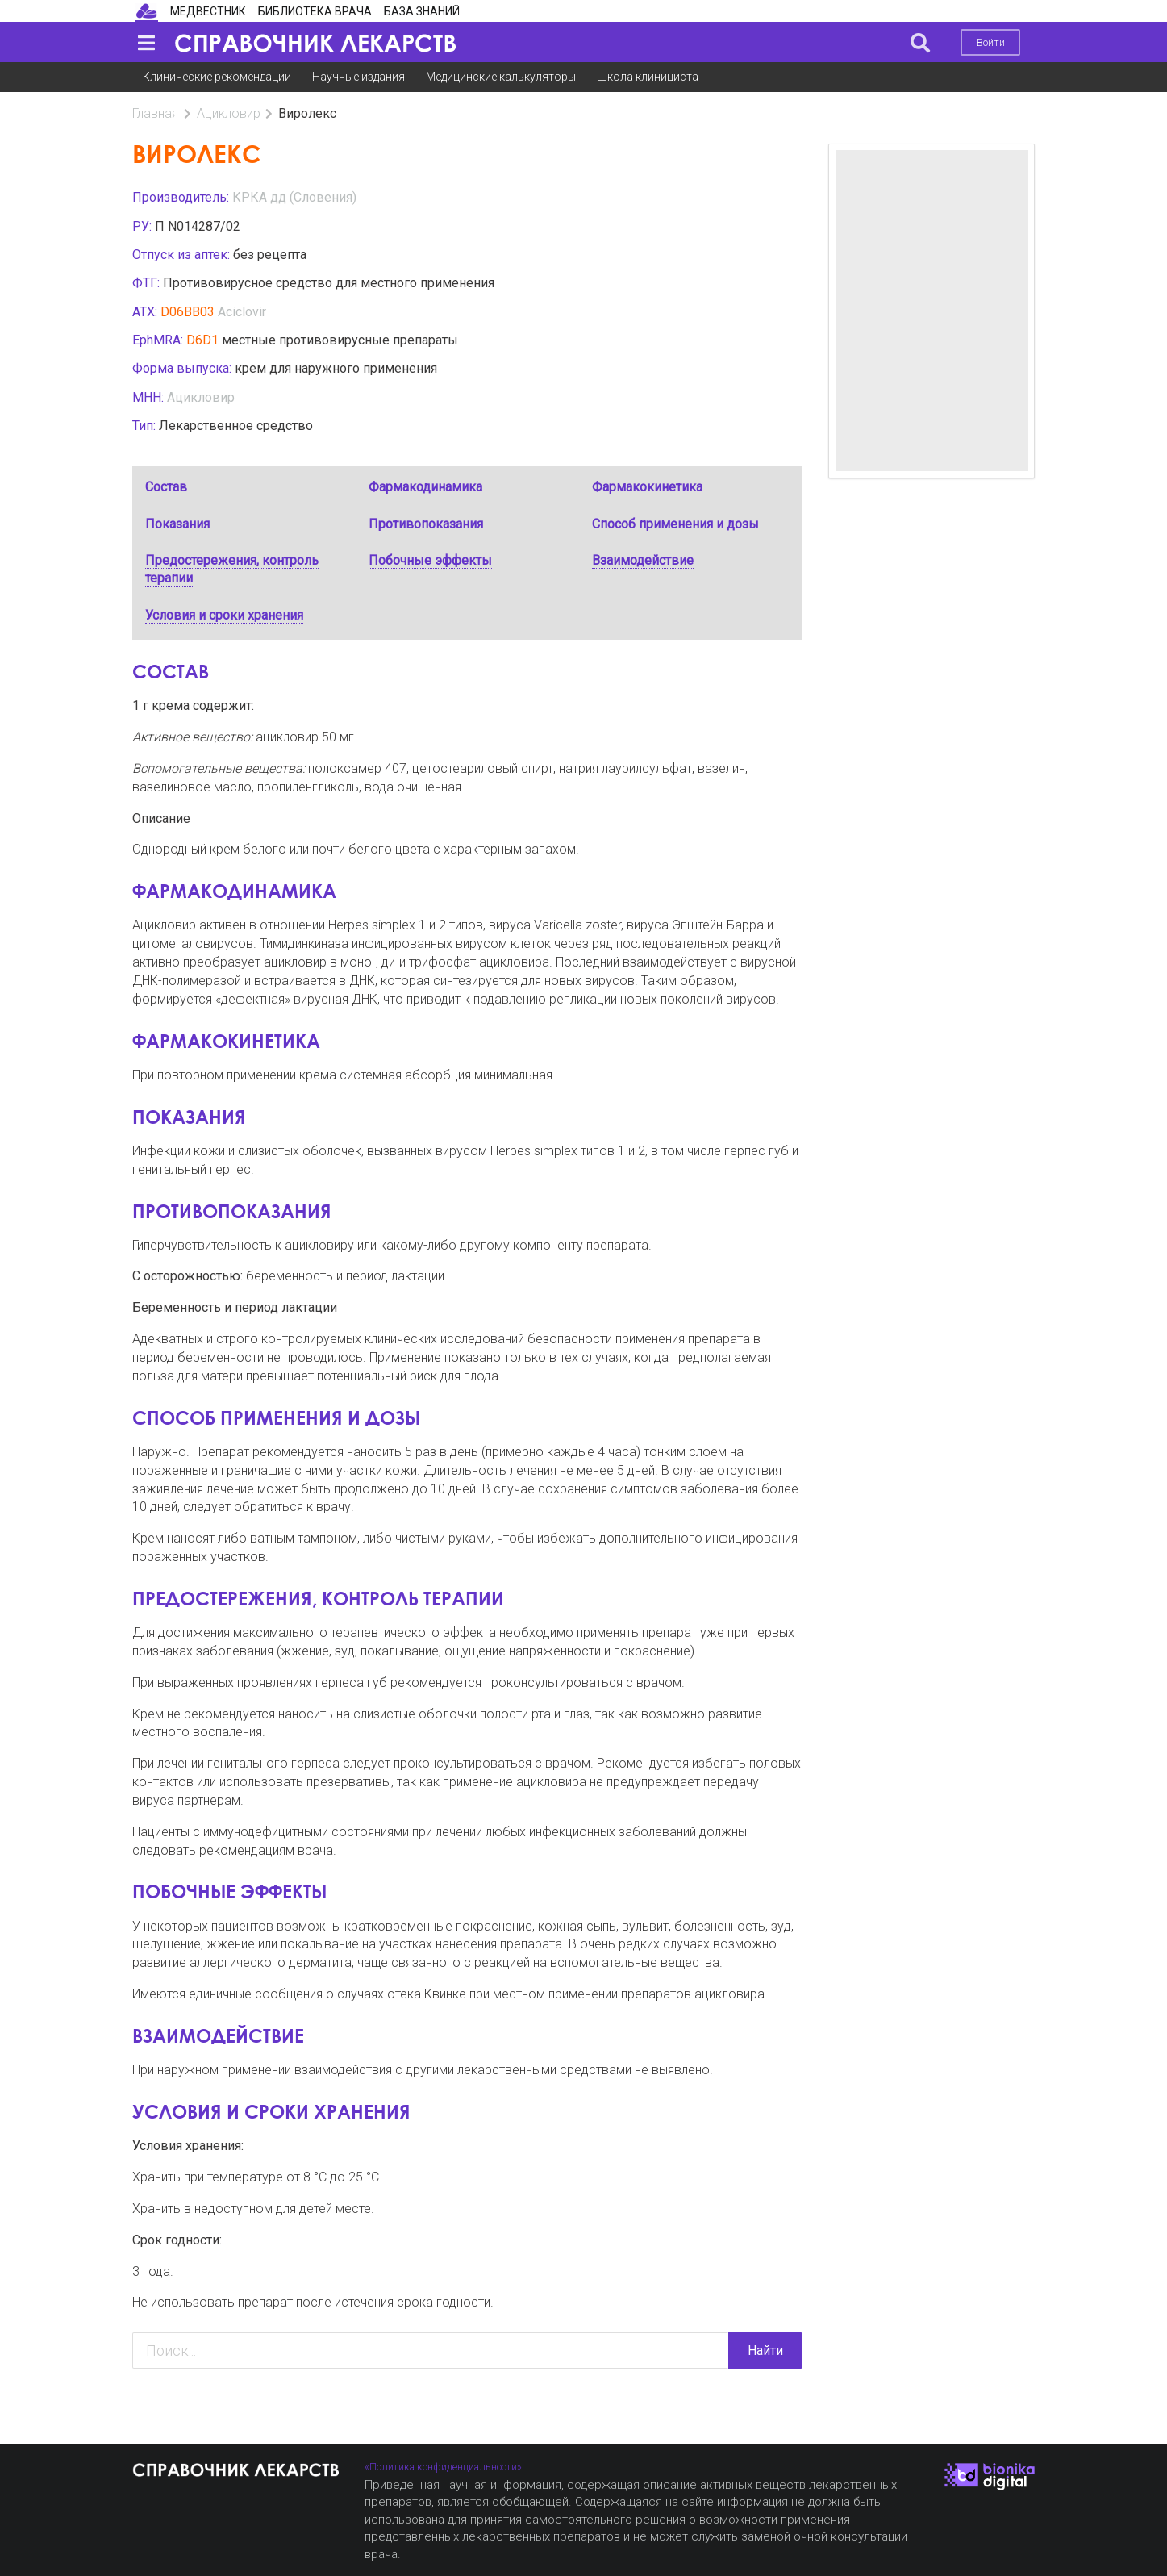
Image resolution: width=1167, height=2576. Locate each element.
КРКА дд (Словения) (294, 197)
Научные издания (358, 76)
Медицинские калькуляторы (501, 76)
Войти (991, 42)
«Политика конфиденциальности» (443, 2467)
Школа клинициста (647, 76)
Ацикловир (228, 113)
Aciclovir (242, 311)
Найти (765, 2350)
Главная (155, 113)
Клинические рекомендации (217, 76)
